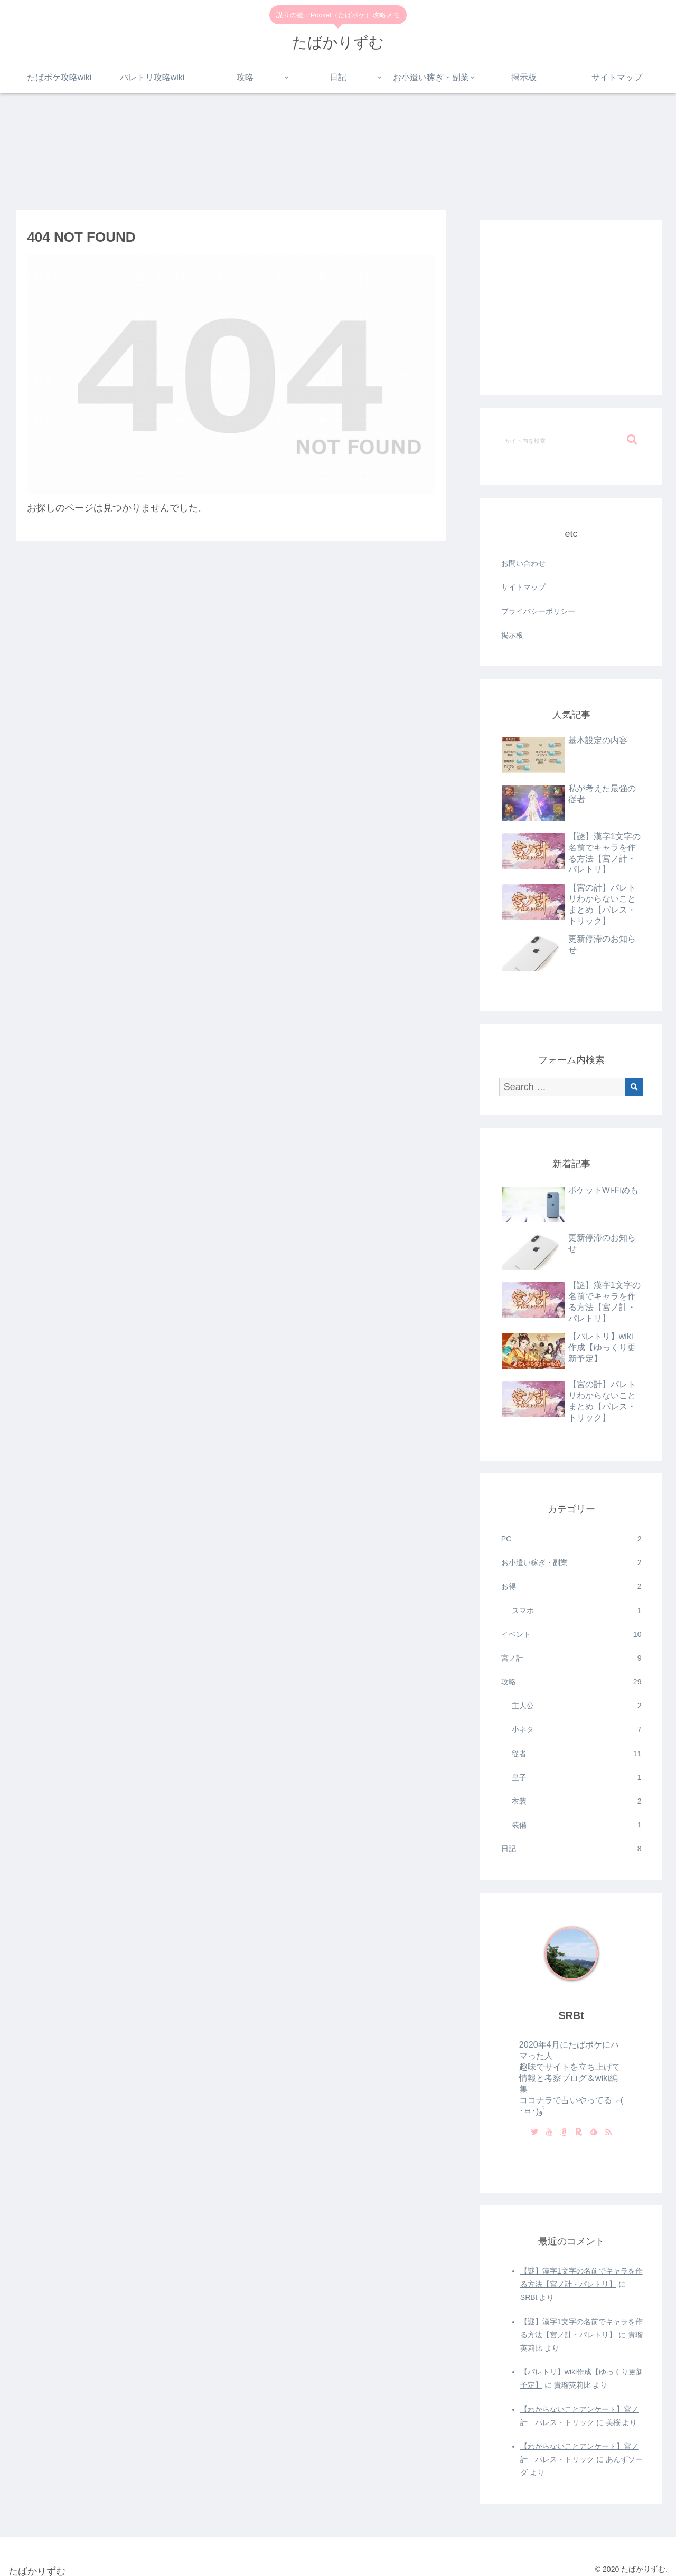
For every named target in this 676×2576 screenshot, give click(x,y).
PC (571, 1539)
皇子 (577, 1777)
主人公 (577, 1705)
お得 (571, 1586)
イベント (571, 1634)
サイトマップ (523, 587)
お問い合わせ (523, 563)
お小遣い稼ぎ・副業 (571, 1562)
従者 (577, 1753)
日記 (571, 1848)
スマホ (577, 1610)
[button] (632, 440)
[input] (571, 440)
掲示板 (512, 635)
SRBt (571, 2015)
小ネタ (577, 1729)
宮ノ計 (571, 1658)
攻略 (571, 1682)
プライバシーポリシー (538, 611)
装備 (577, 1825)
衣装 (577, 1801)
